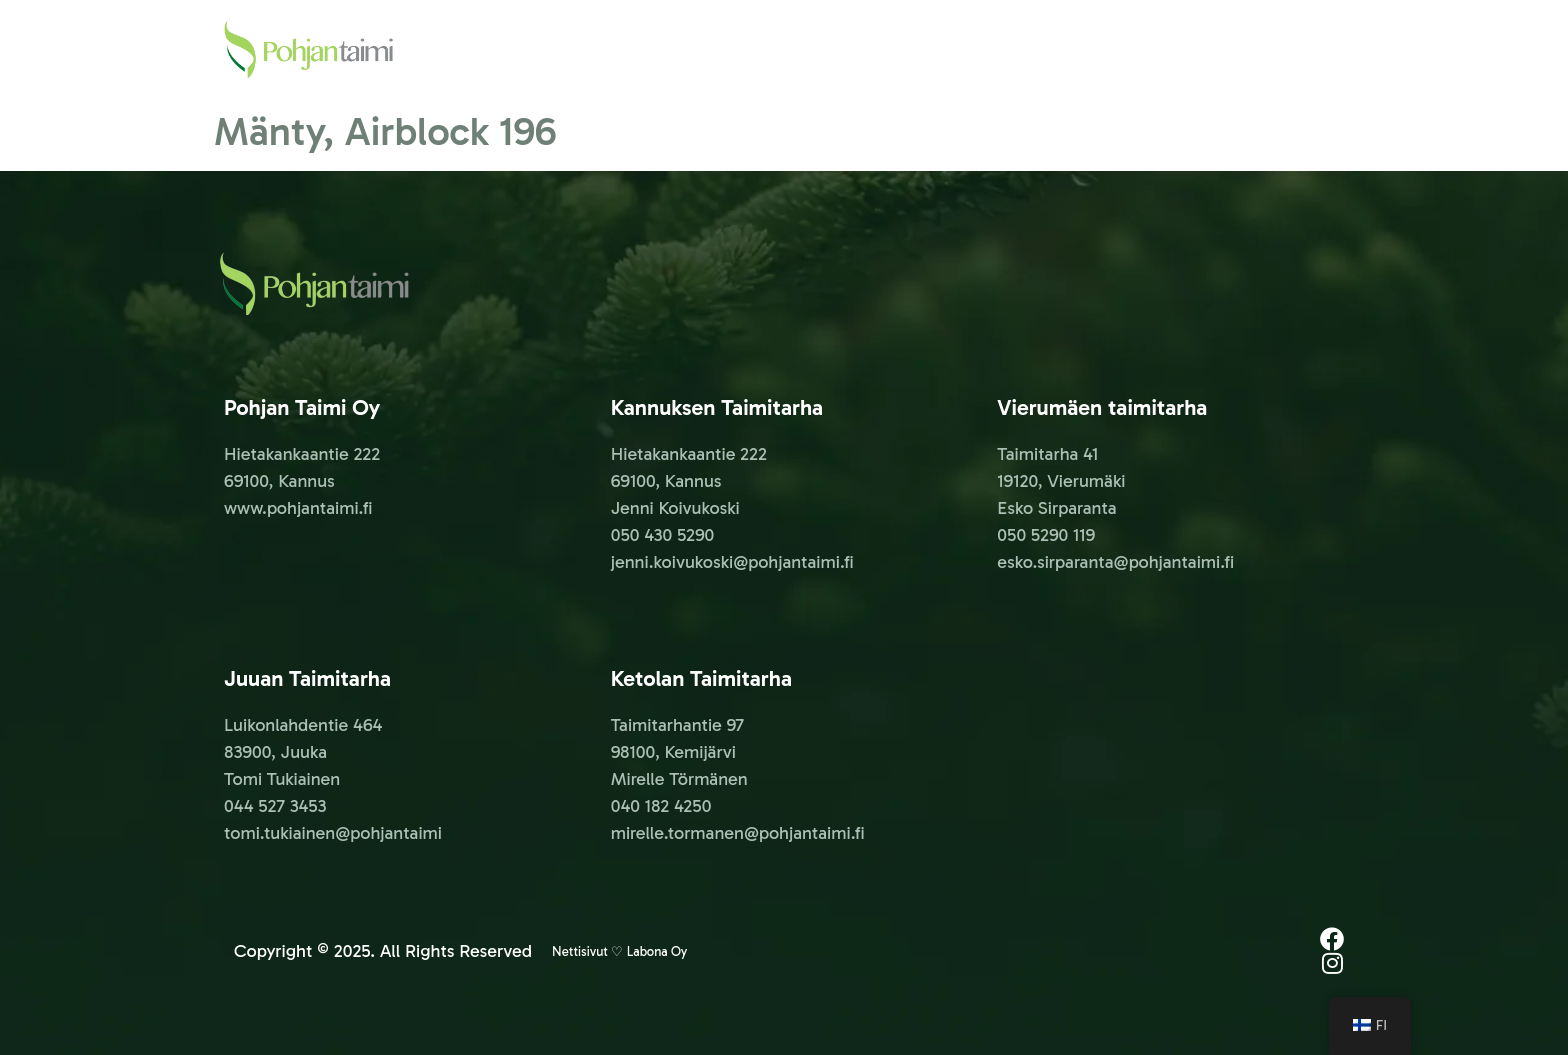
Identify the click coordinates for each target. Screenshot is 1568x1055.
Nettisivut (580, 951)
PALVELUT (683, 49)
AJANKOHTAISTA (935, 49)
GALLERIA (1310, 49)
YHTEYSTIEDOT (1194, 49)
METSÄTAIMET (798, 49)
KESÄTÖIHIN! (1067, 49)
